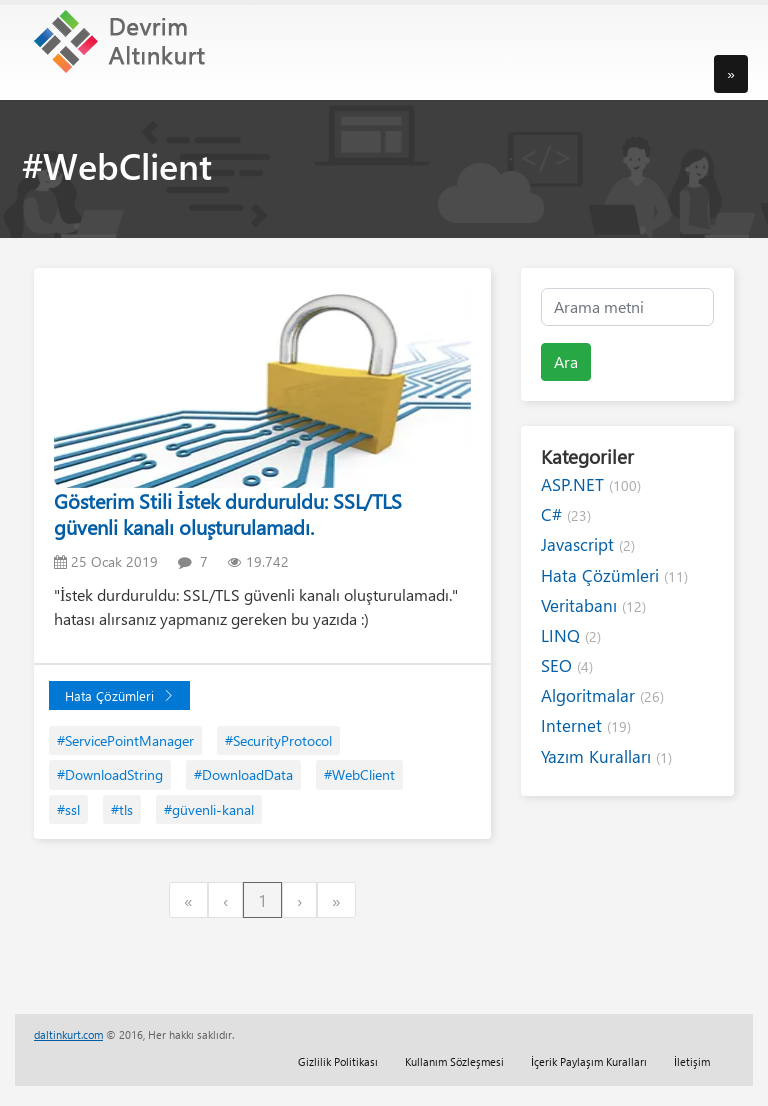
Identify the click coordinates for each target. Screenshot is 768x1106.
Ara (566, 361)
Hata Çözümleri (119, 695)
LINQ (571, 635)
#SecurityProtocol (278, 740)
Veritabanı (593, 605)
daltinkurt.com (68, 1034)
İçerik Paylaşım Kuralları (589, 1061)
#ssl (68, 809)
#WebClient (359, 774)
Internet (586, 725)
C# (566, 514)
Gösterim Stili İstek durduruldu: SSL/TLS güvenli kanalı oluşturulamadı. (228, 513)
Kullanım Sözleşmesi (454, 1061)
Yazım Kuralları (606, 756)
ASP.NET (591, 484)
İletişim (692, 1061)
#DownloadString (110, 774)
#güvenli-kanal (209, 809)
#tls (122, 809)
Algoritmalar (602, 695)
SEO (567, 665)
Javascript (588, 544)
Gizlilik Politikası (338, 1061)
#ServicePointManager (125, 740)
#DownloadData (243, 774)
